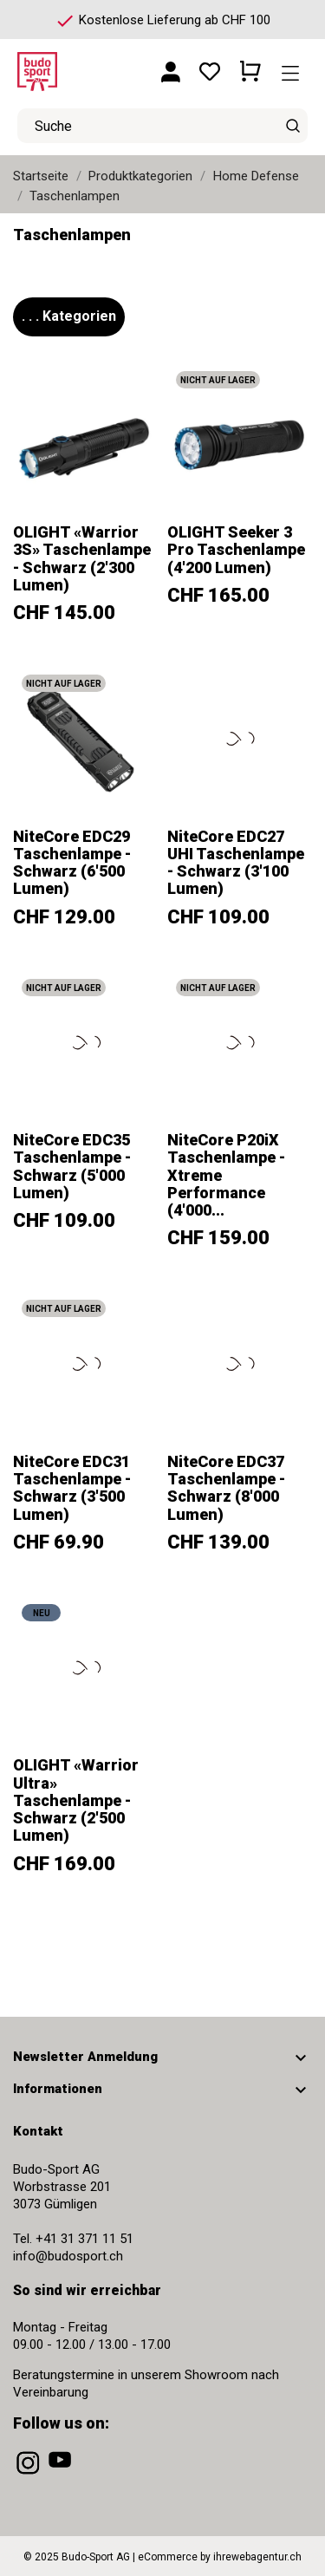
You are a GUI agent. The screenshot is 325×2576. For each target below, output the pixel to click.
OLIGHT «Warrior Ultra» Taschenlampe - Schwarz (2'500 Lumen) (76, 1800)
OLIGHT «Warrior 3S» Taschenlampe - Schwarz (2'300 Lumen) (82, 558)
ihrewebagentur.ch (257, 2557)
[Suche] (292, 125)
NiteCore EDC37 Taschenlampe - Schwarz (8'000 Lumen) (226, 1487)
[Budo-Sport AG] (69, 65)
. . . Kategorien (69, 316)
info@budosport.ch (68, 2256)
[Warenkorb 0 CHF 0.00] (250, 65)
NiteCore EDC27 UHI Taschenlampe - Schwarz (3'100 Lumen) (235, 862)
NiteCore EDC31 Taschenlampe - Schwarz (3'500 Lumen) (72, 1487)
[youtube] (62, 2474)
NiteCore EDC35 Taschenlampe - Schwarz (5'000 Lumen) (72, 1166)
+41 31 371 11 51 (84, 2239)
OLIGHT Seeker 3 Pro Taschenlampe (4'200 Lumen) (236, 550)
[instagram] (29, 2474)
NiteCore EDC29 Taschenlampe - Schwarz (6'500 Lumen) (72, 862)
